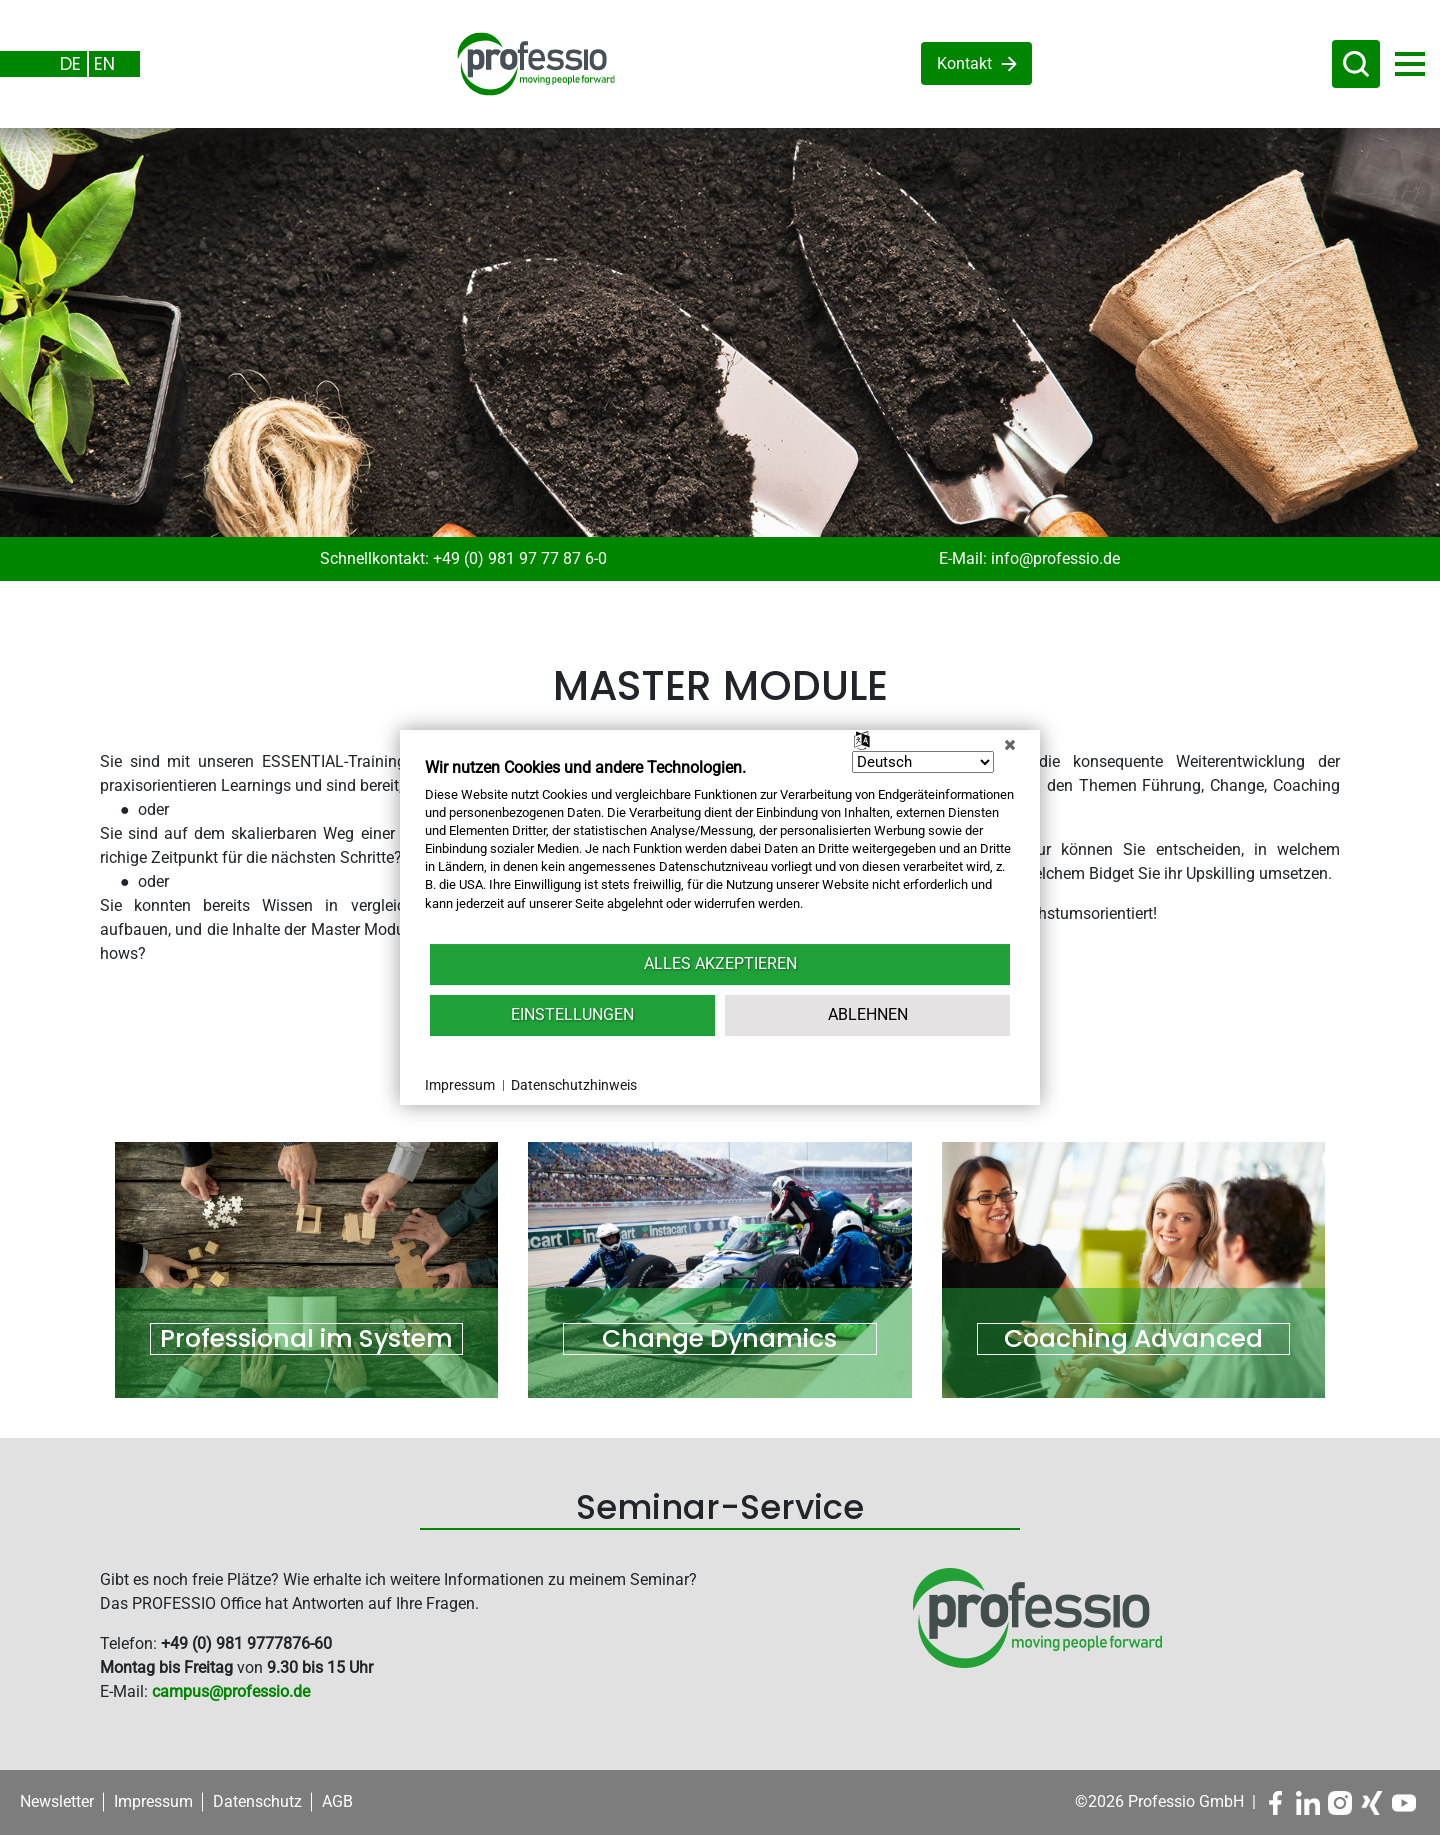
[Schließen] (1010, 745)
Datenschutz (257, 1801)
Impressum (153, 1801)
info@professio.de (1055, 558)
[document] (720, 849)
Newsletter (57, 1801)
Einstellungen (572, 1014)
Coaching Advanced (1133, 1339)
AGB (337, 1801)
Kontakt (964, 63)
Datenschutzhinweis (574, 1085)
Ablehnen (868, 1014)
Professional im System (306, 1339)
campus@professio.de (231, 1691)
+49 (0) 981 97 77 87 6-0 (520, 558)
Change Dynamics (719, 1339)
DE (70, 63)
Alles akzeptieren (720, 963)
